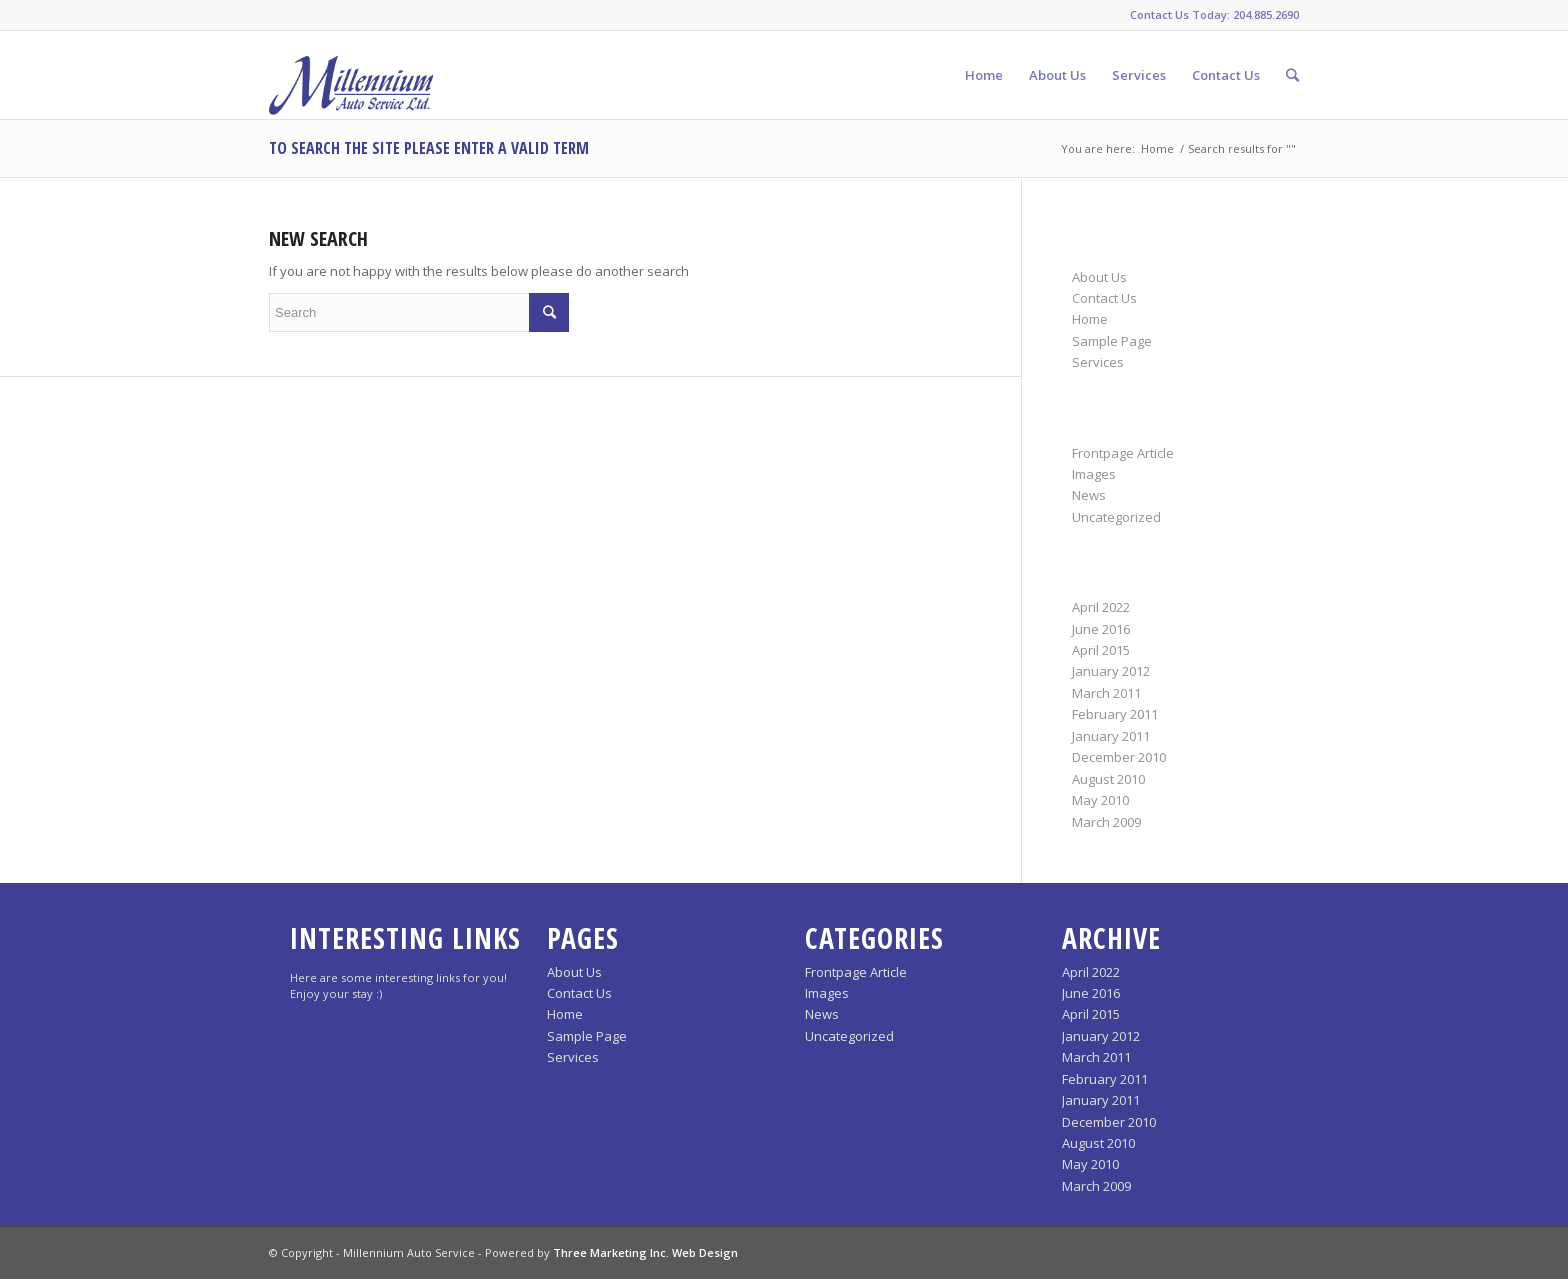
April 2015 (1101, 650)
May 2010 (1100, 800)
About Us (1099, 277)
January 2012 (1111, 671)
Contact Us (1104, 298)
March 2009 (1106, 822)
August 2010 (1108, 779)
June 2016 (1101, 629)
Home (1157, 148)
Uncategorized (1116, 517)
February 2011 (1115, 714)
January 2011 (1111, 736)
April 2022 (1101, 607)
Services (1098, 362)
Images (1094, 474)
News (1089, 495)
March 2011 (1106, 693)
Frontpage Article (1123, 453)
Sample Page (1112, 341)
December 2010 (1119, 757)
